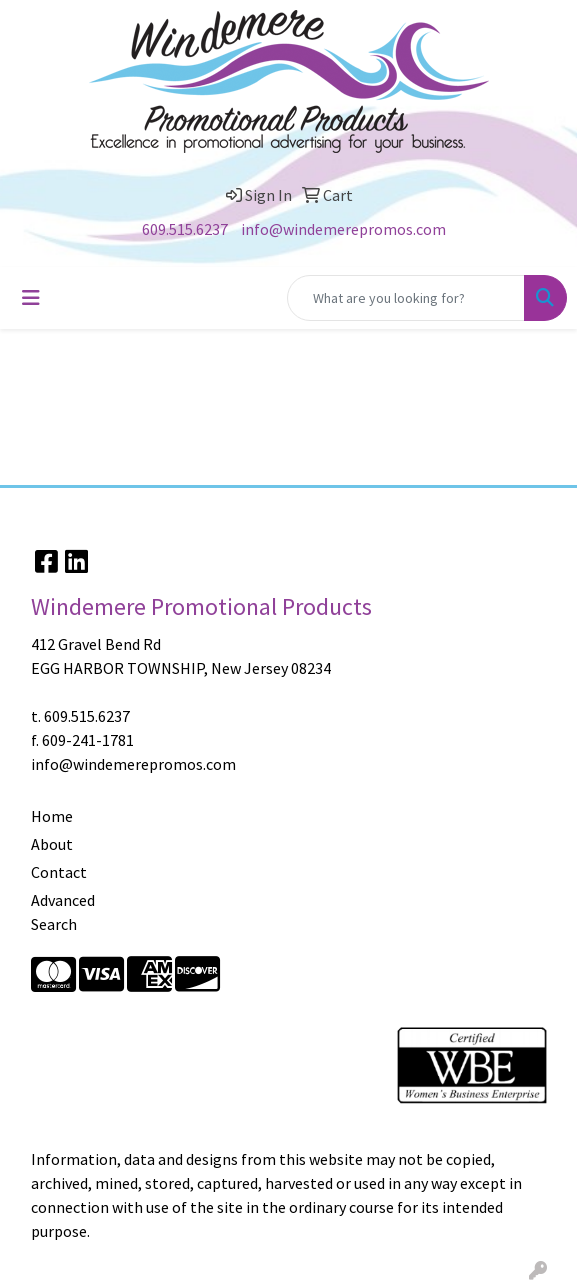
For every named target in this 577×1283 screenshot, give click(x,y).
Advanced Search (63, 912)
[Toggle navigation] (31, 298)
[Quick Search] (406, 298)
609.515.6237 (185, 229)
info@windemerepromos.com (343, 229)
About (52, 844)
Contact (59, 872)
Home (52, 816)
